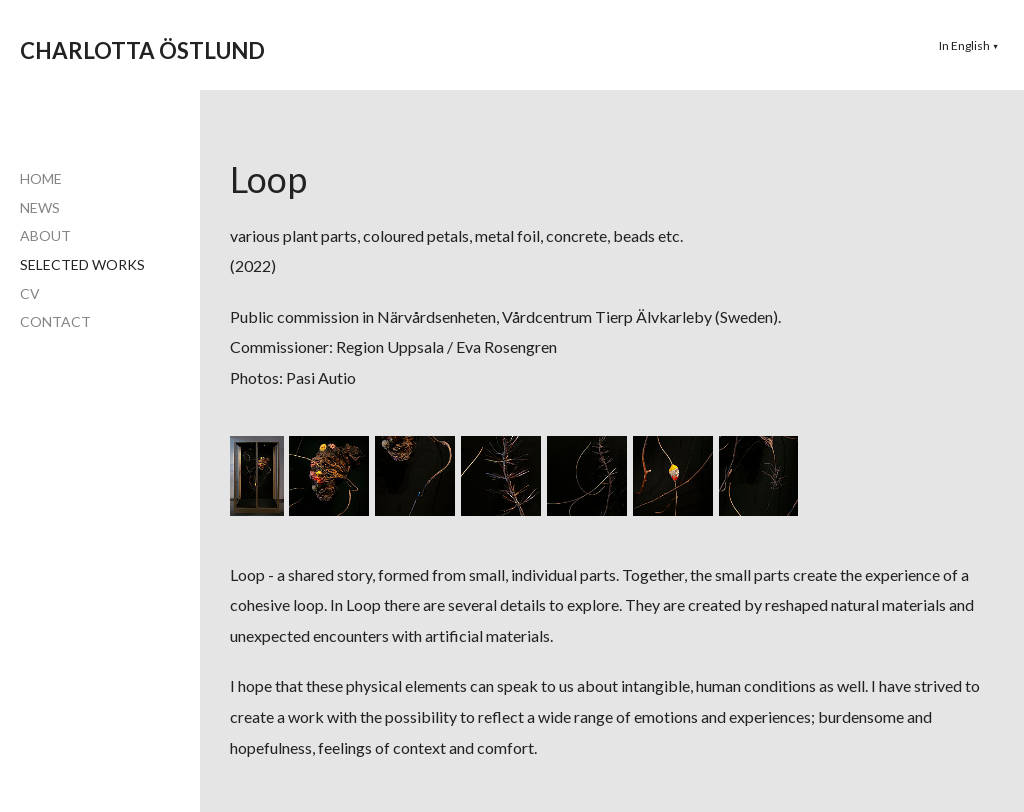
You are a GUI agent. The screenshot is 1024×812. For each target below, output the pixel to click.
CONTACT (55, 321)
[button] (969, 45)
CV (30, 293)
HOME (41, 178)
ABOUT (45, 235)
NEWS (40, 207)
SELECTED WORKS (82, 264)
